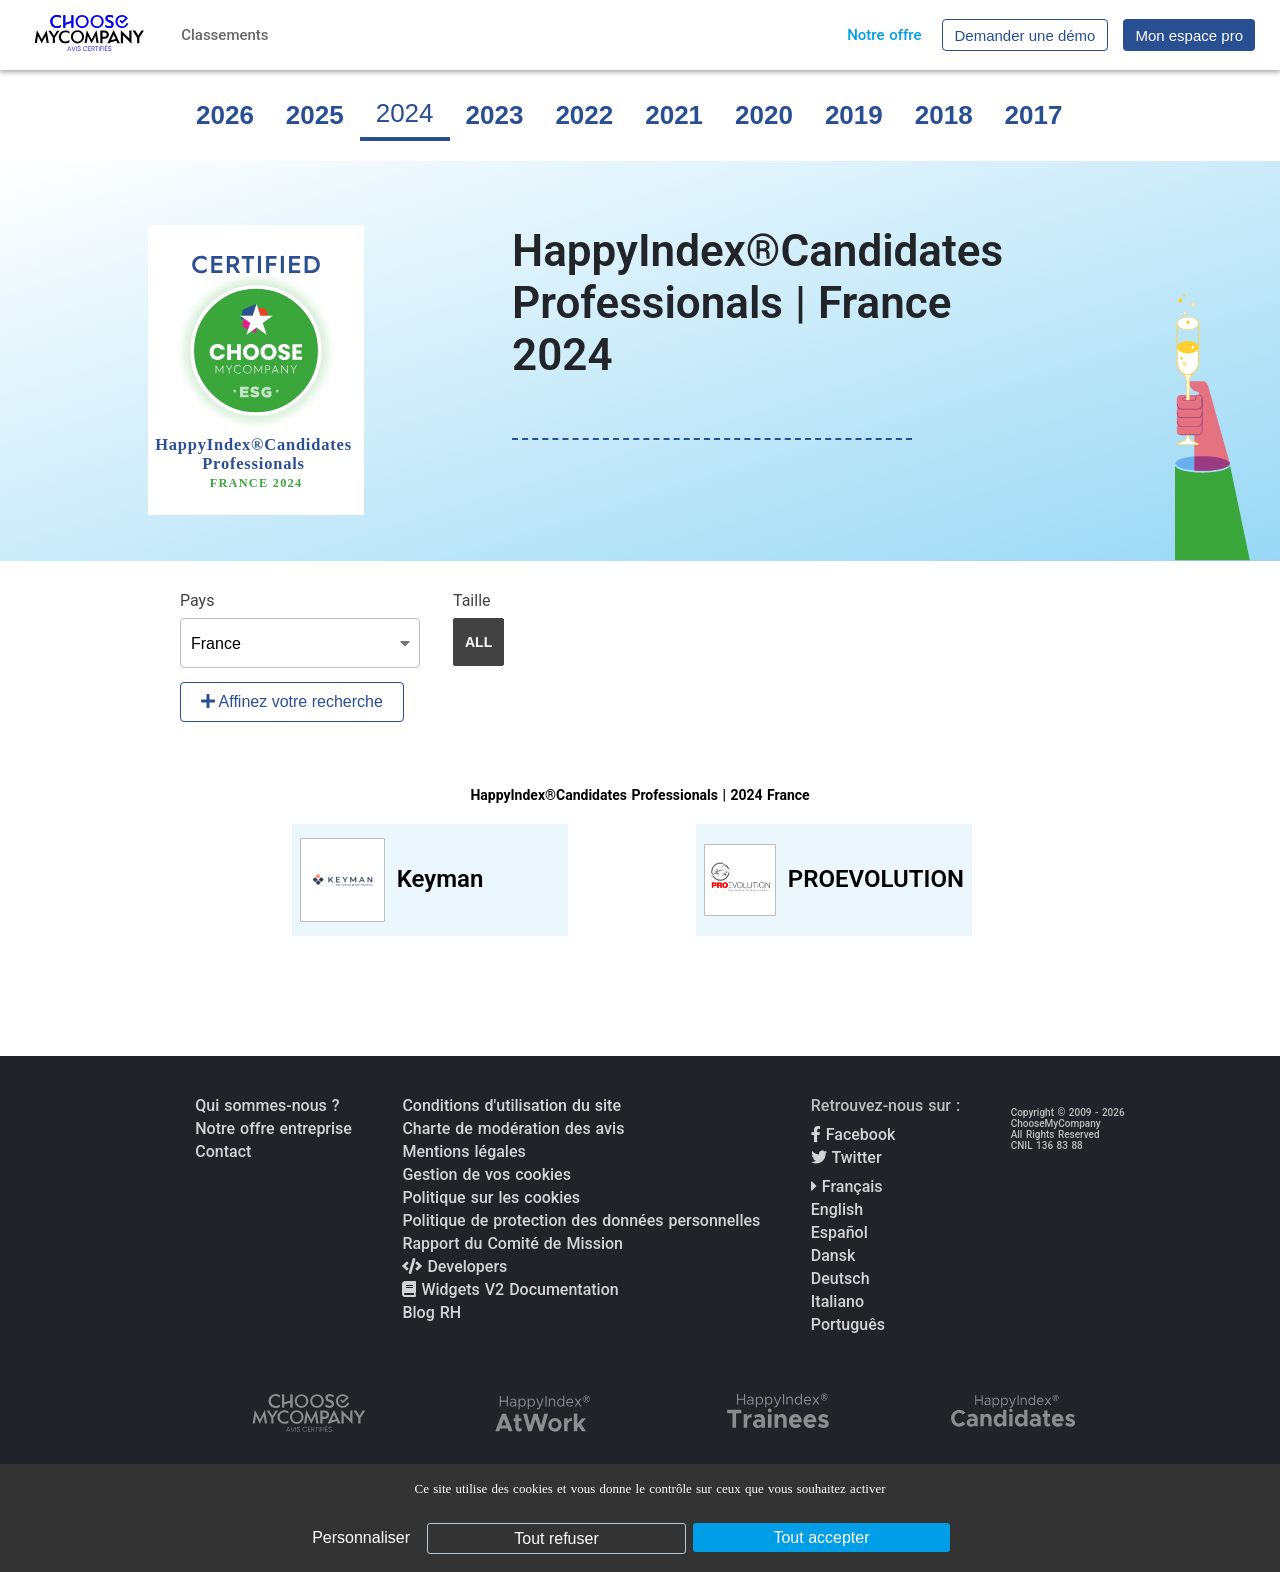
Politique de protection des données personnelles (581, 1220)
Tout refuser (556, 1538)
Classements (224, 35)
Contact (223, 1151)
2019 (854, 115)
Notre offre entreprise (273, 1128)
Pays (197, 600)
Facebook (853, 1134)
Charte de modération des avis (513, 1128)
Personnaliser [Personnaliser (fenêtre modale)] (361, 1537)
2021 (674, 115)
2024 (405, 113)
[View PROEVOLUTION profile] (834, 880)
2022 (584, 115)
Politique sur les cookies (491, 1197)
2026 (225, 115)
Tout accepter (821, 1537)
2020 (764, 115)
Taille (472, 600)
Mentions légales (463, 1151)
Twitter (846, 1157)
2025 (315, 115)
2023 (495, 115)
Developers (454, 1266)
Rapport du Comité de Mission (512, 1243)
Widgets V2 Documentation (510, 1289)
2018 (944, 115)
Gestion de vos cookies (486, 1174)
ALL (478, 642)
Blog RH (431, 1312)
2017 (1034, 115)
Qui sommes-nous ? (267, 1105)
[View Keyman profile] (430, 880)
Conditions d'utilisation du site (511, 1105)
